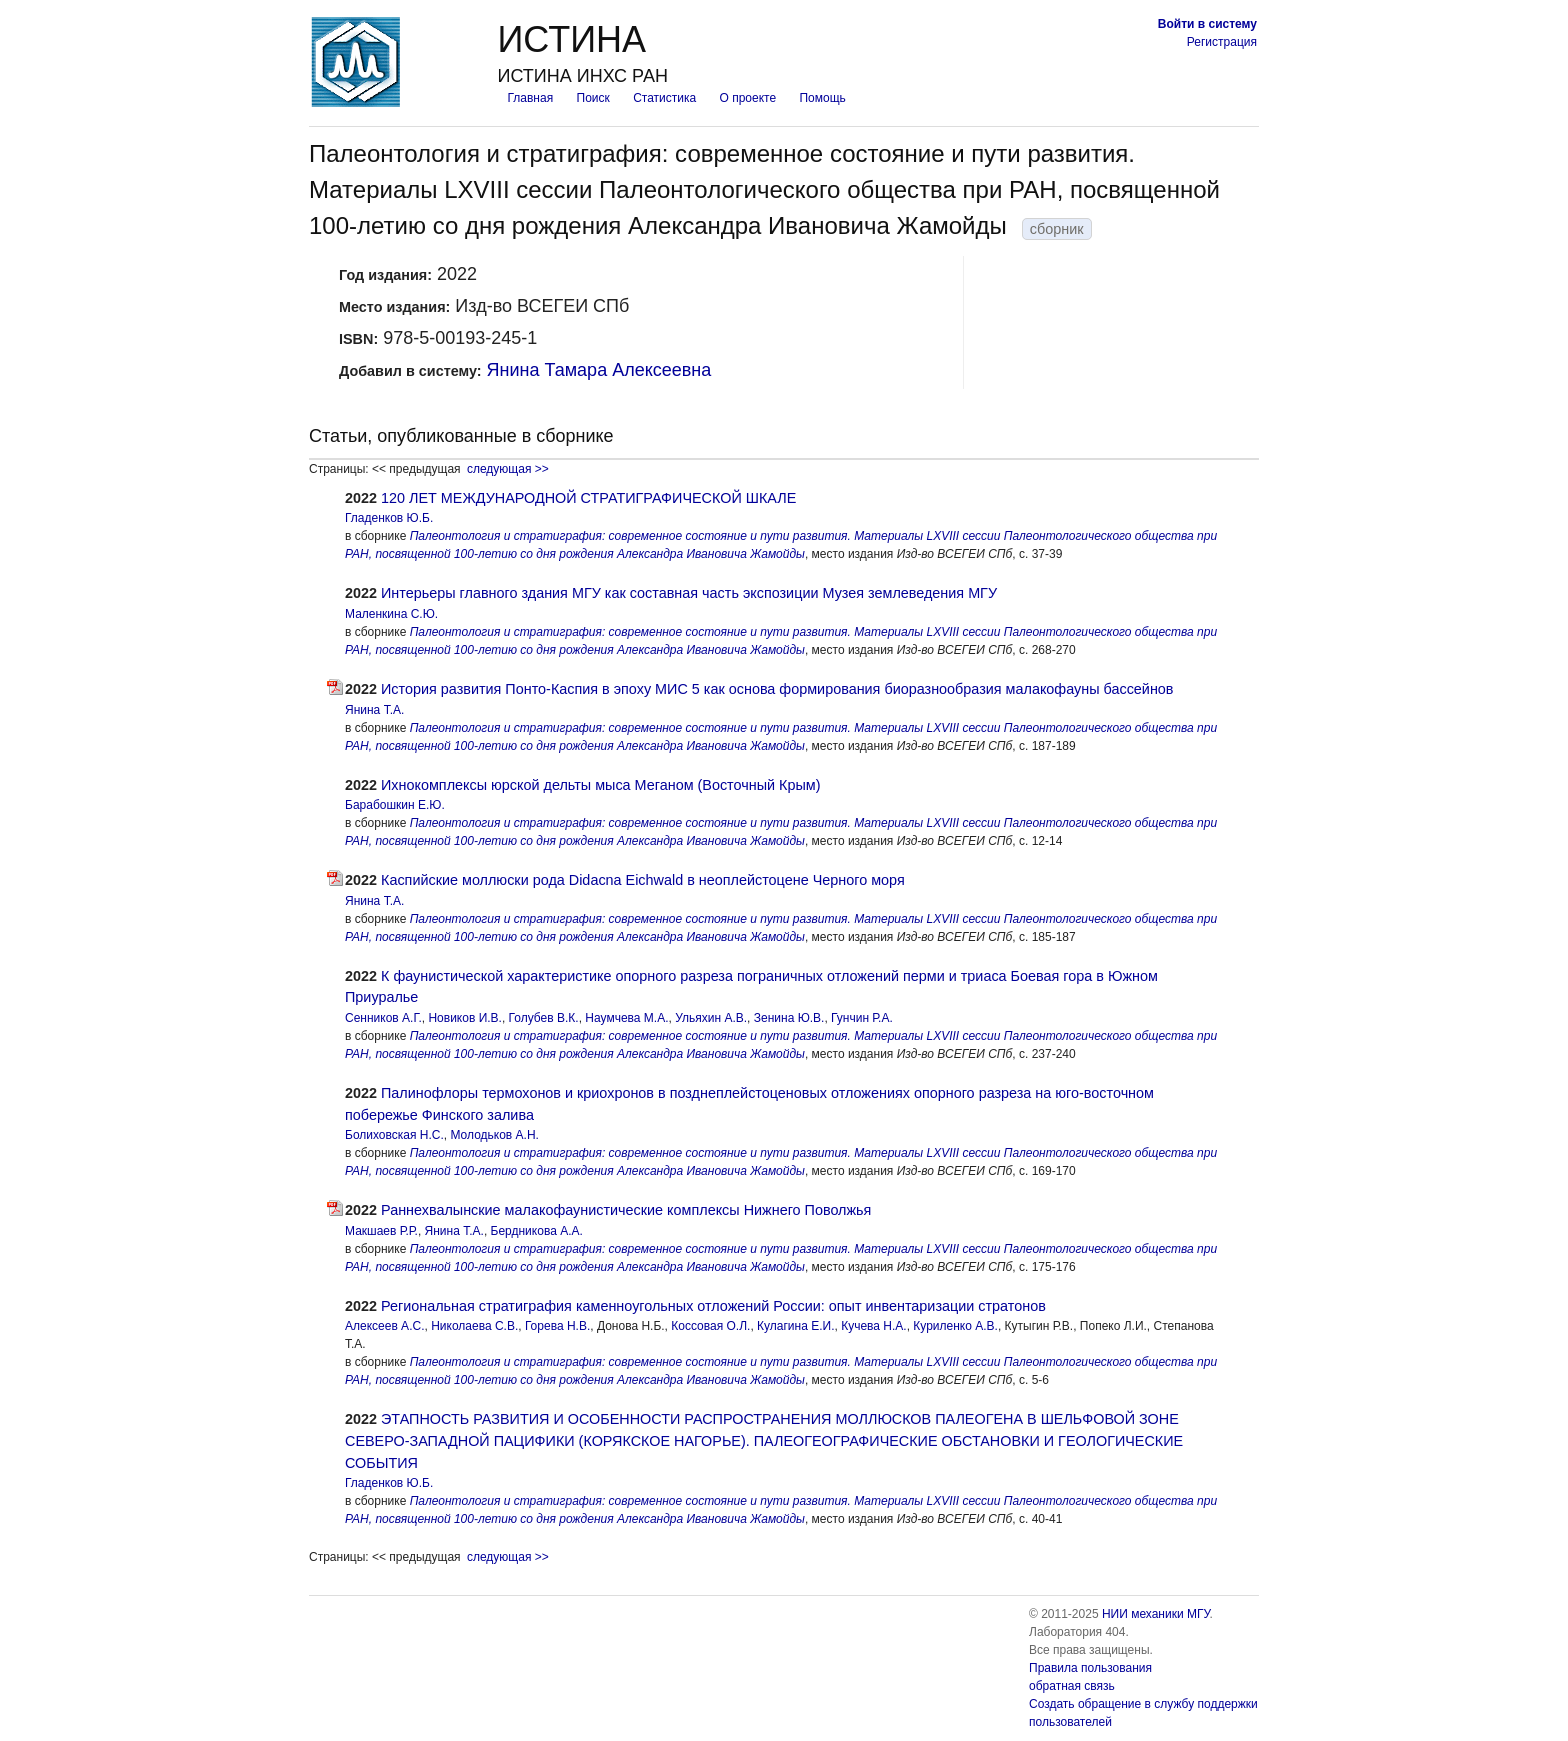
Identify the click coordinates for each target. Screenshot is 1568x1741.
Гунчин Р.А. (862, 1018)
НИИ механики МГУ (1156, 1614)
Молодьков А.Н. (494, 1135)
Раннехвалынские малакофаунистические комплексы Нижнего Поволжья (626, 1210)
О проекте (748, 98)
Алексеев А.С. (384, 1326)
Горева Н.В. (557, 1326)
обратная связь (1072, 1686)
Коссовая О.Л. (710, 1326)
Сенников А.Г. (383, 1018)
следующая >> (508, 469)
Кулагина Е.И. (795, 1326)
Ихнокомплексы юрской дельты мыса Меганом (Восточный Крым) (600, 785)
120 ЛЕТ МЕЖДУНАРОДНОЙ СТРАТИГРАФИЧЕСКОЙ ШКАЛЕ (588, 498)
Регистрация (1222, 42)
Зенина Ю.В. (789, 1018)
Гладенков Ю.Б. (389, 518)
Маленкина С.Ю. (391, 614)
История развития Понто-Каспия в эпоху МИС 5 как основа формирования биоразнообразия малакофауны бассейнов (777, 689)
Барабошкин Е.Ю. (395, 805)
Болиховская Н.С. (394, 1135)
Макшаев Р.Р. (381, 1231)
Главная (530, 98)
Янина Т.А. (374, 710)
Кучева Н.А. (874, 1326)
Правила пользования (1090, 1668)
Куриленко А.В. (955, 1326)
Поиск (593, 98)
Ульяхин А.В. (711, 1018)
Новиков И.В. (464, 1018)
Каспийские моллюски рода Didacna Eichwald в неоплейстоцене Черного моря (643, 880)
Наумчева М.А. (626, 1018)
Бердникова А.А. (537, 1231)
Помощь (822, 98)
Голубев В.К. (544, 1018)
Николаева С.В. (474, 1326)
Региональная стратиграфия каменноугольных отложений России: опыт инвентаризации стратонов (713, 1306)
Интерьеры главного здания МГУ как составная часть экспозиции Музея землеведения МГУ (689, 593)
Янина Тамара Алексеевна (599, 370)
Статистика (664, 98)
